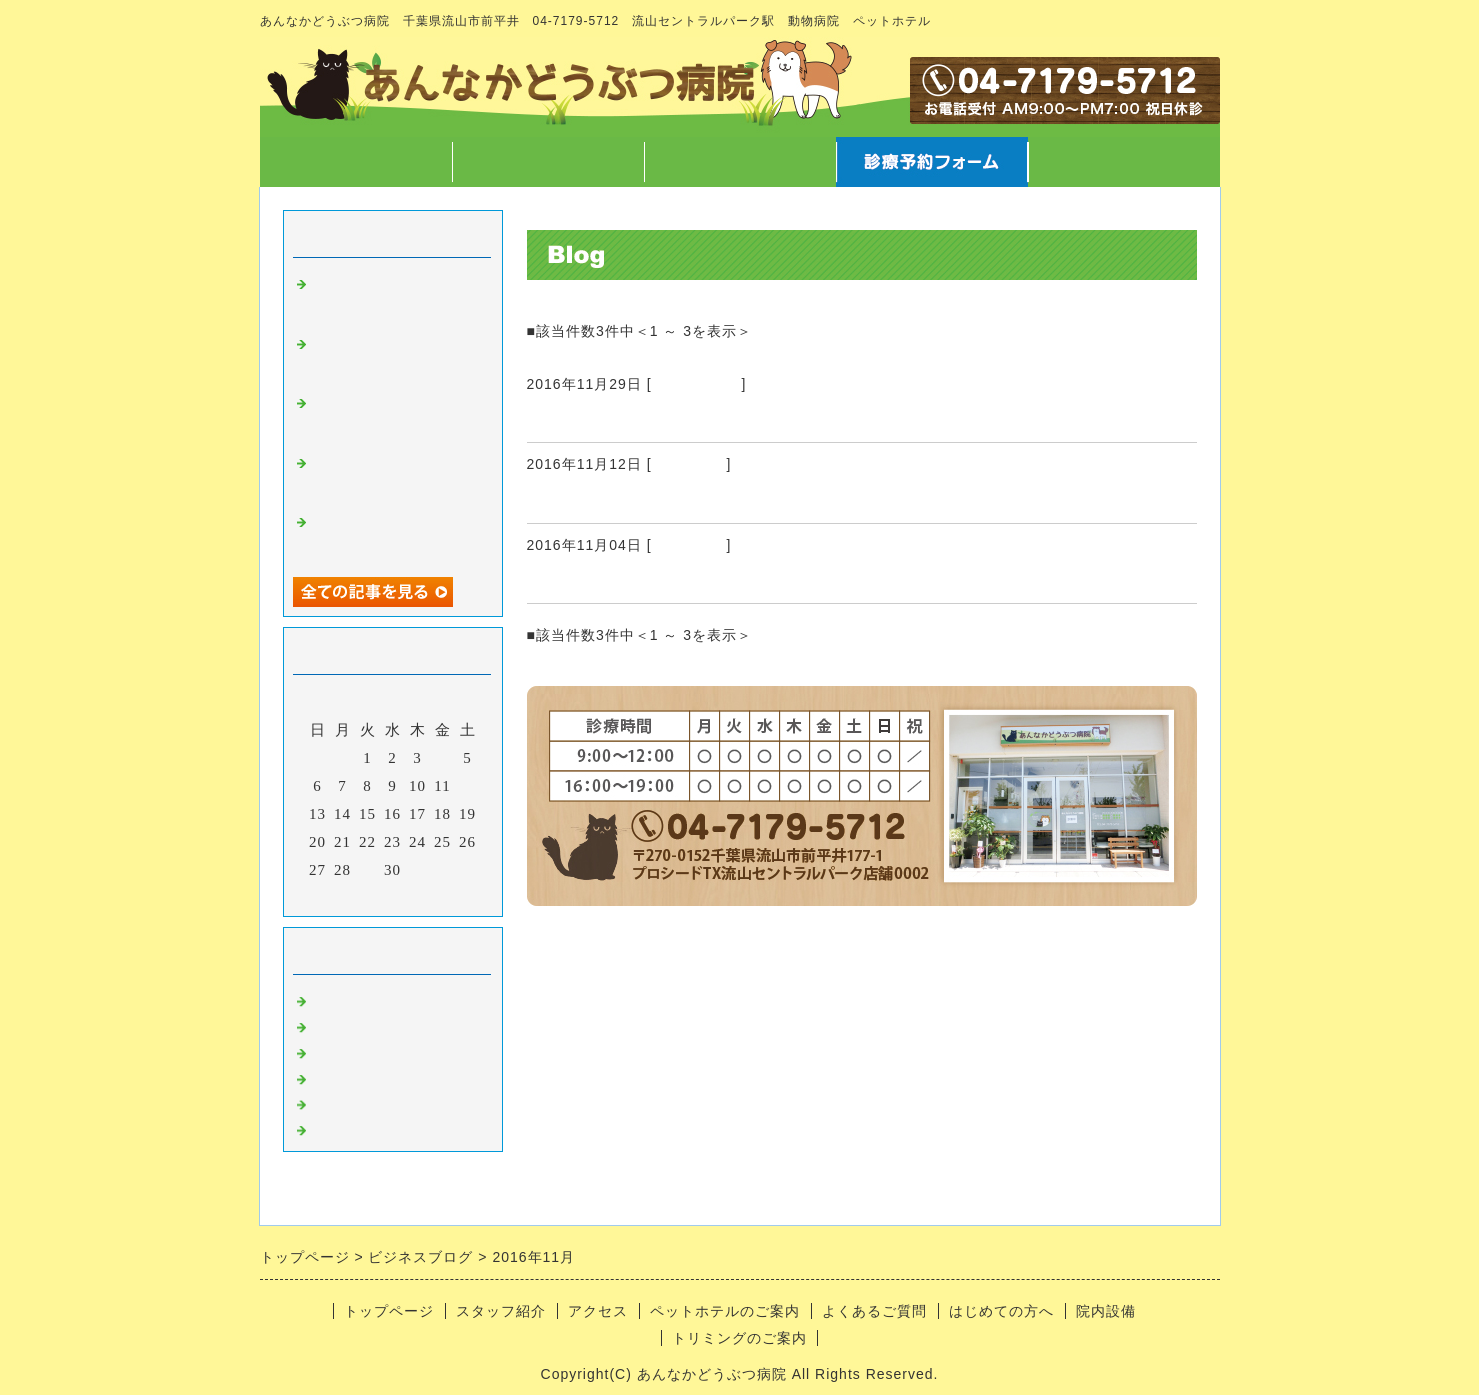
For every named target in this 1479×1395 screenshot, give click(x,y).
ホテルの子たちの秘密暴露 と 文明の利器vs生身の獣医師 (393, 476)
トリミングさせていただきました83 (679, 579)
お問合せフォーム (1124, 161)
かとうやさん (584, 418)
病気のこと (353, 1049)
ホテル (337, 1101)
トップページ (356, 161)
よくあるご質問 (874, 1311)
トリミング (689, 464)
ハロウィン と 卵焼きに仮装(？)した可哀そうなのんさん (393, 535)
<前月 (350, 896)
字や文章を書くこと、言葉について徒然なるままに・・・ (393, 297)
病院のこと (353, 997)
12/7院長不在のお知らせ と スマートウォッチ (392, 416)
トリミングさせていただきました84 (679, 499)
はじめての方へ (1001, 1311)
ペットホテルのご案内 (725, 1311)
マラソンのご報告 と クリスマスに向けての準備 (401, 357)
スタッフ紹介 (548, 161)
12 (467, 786)
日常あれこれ (697, 384)
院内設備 (1106, 1311)
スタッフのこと (369, 1023)
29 (367, 870)
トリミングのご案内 (739, 1338)
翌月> (433, 896)
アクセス (740, 161)
